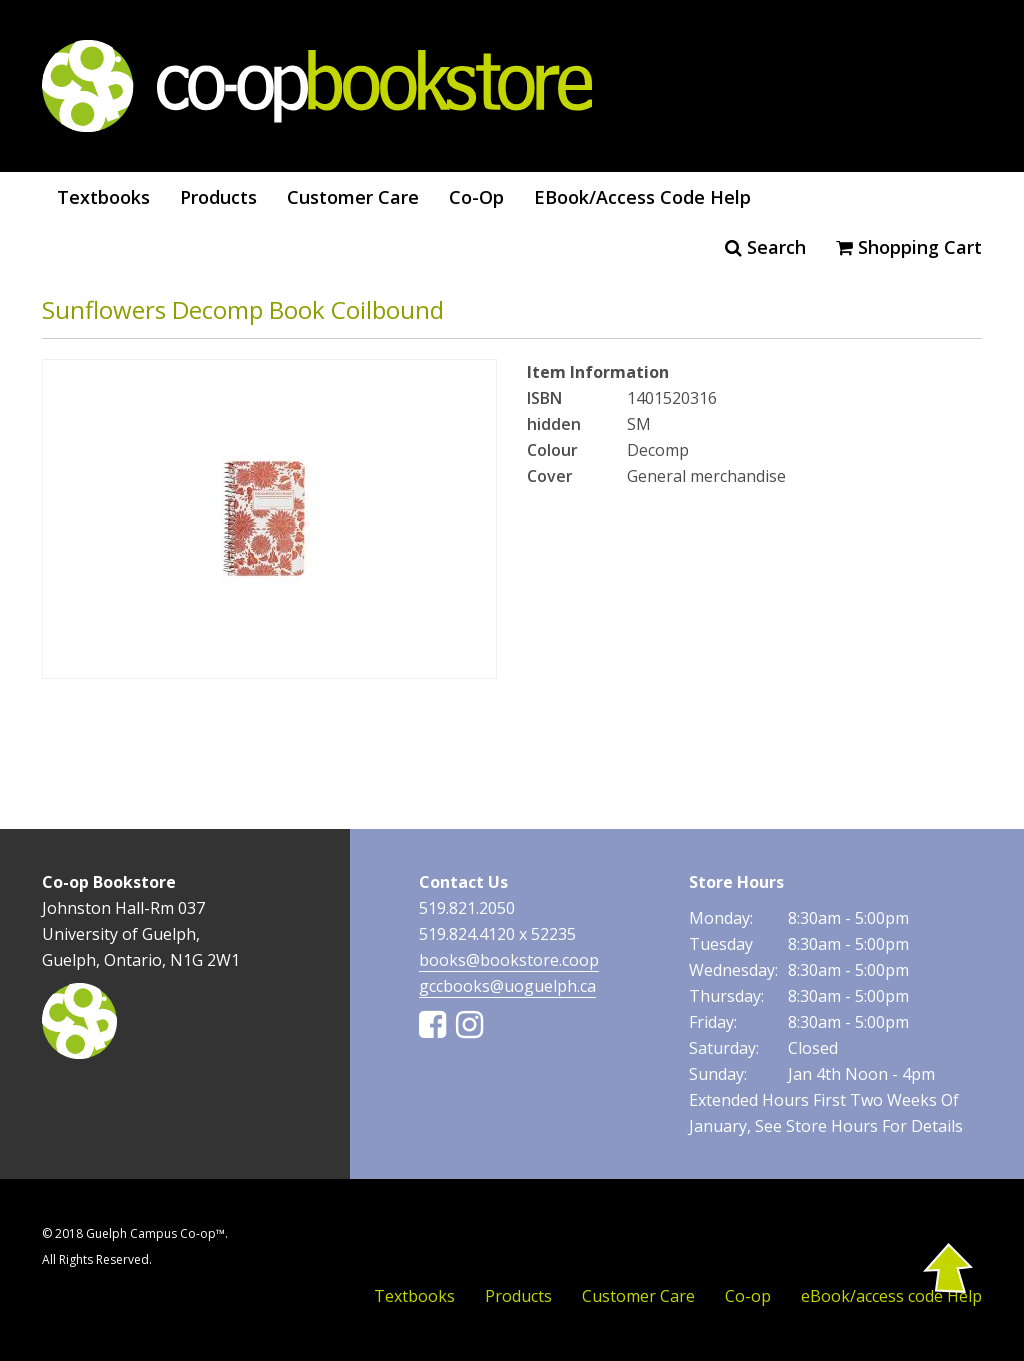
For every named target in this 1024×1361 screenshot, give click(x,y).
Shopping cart (909, 247)
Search (765, 247)
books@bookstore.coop (509, 960)
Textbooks (103, 197)
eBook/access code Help (642, 197)
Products (218, 197)
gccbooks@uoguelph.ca (507, 986)
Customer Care (353, 197)
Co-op (476, 197)
